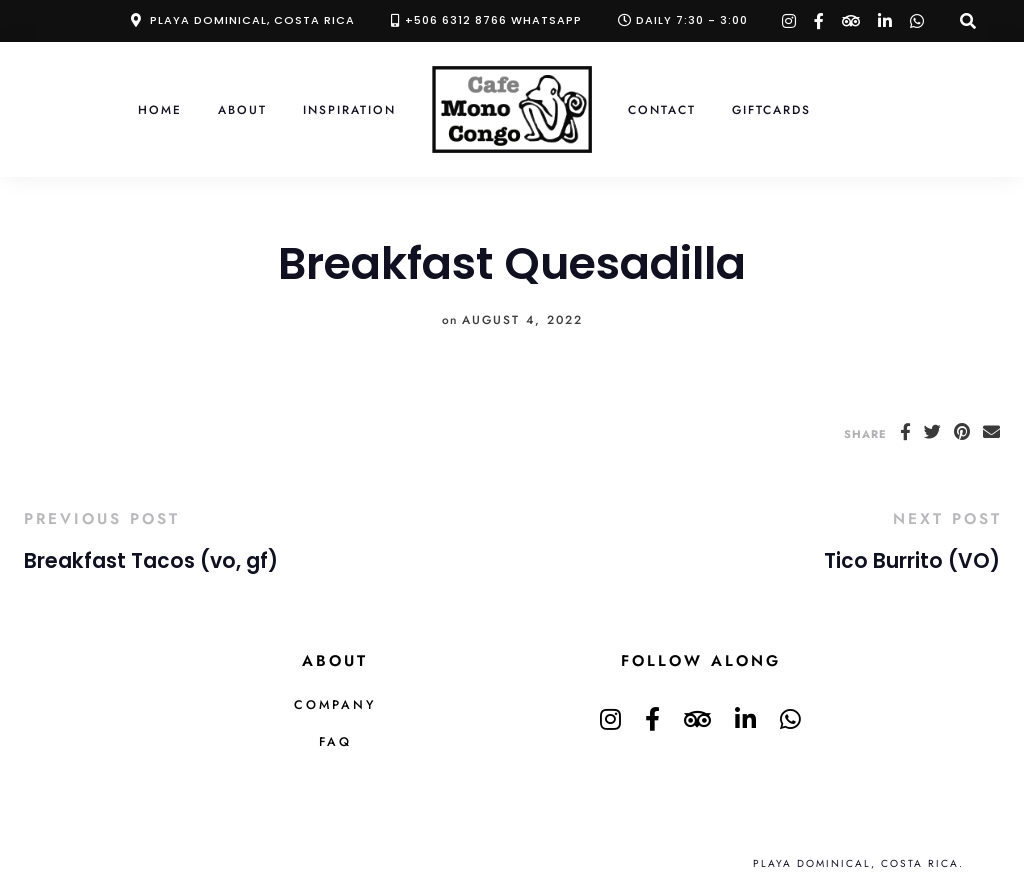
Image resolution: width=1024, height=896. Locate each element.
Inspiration (349, 109)
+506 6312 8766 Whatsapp (493, 20)
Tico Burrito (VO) (912, 561)
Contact (662, 109)
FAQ (335, 742)
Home (160, 109)
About (242, 109)
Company (335, 705)
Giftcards (771, 109)
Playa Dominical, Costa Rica (252, 20)
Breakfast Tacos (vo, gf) (151, 561)
